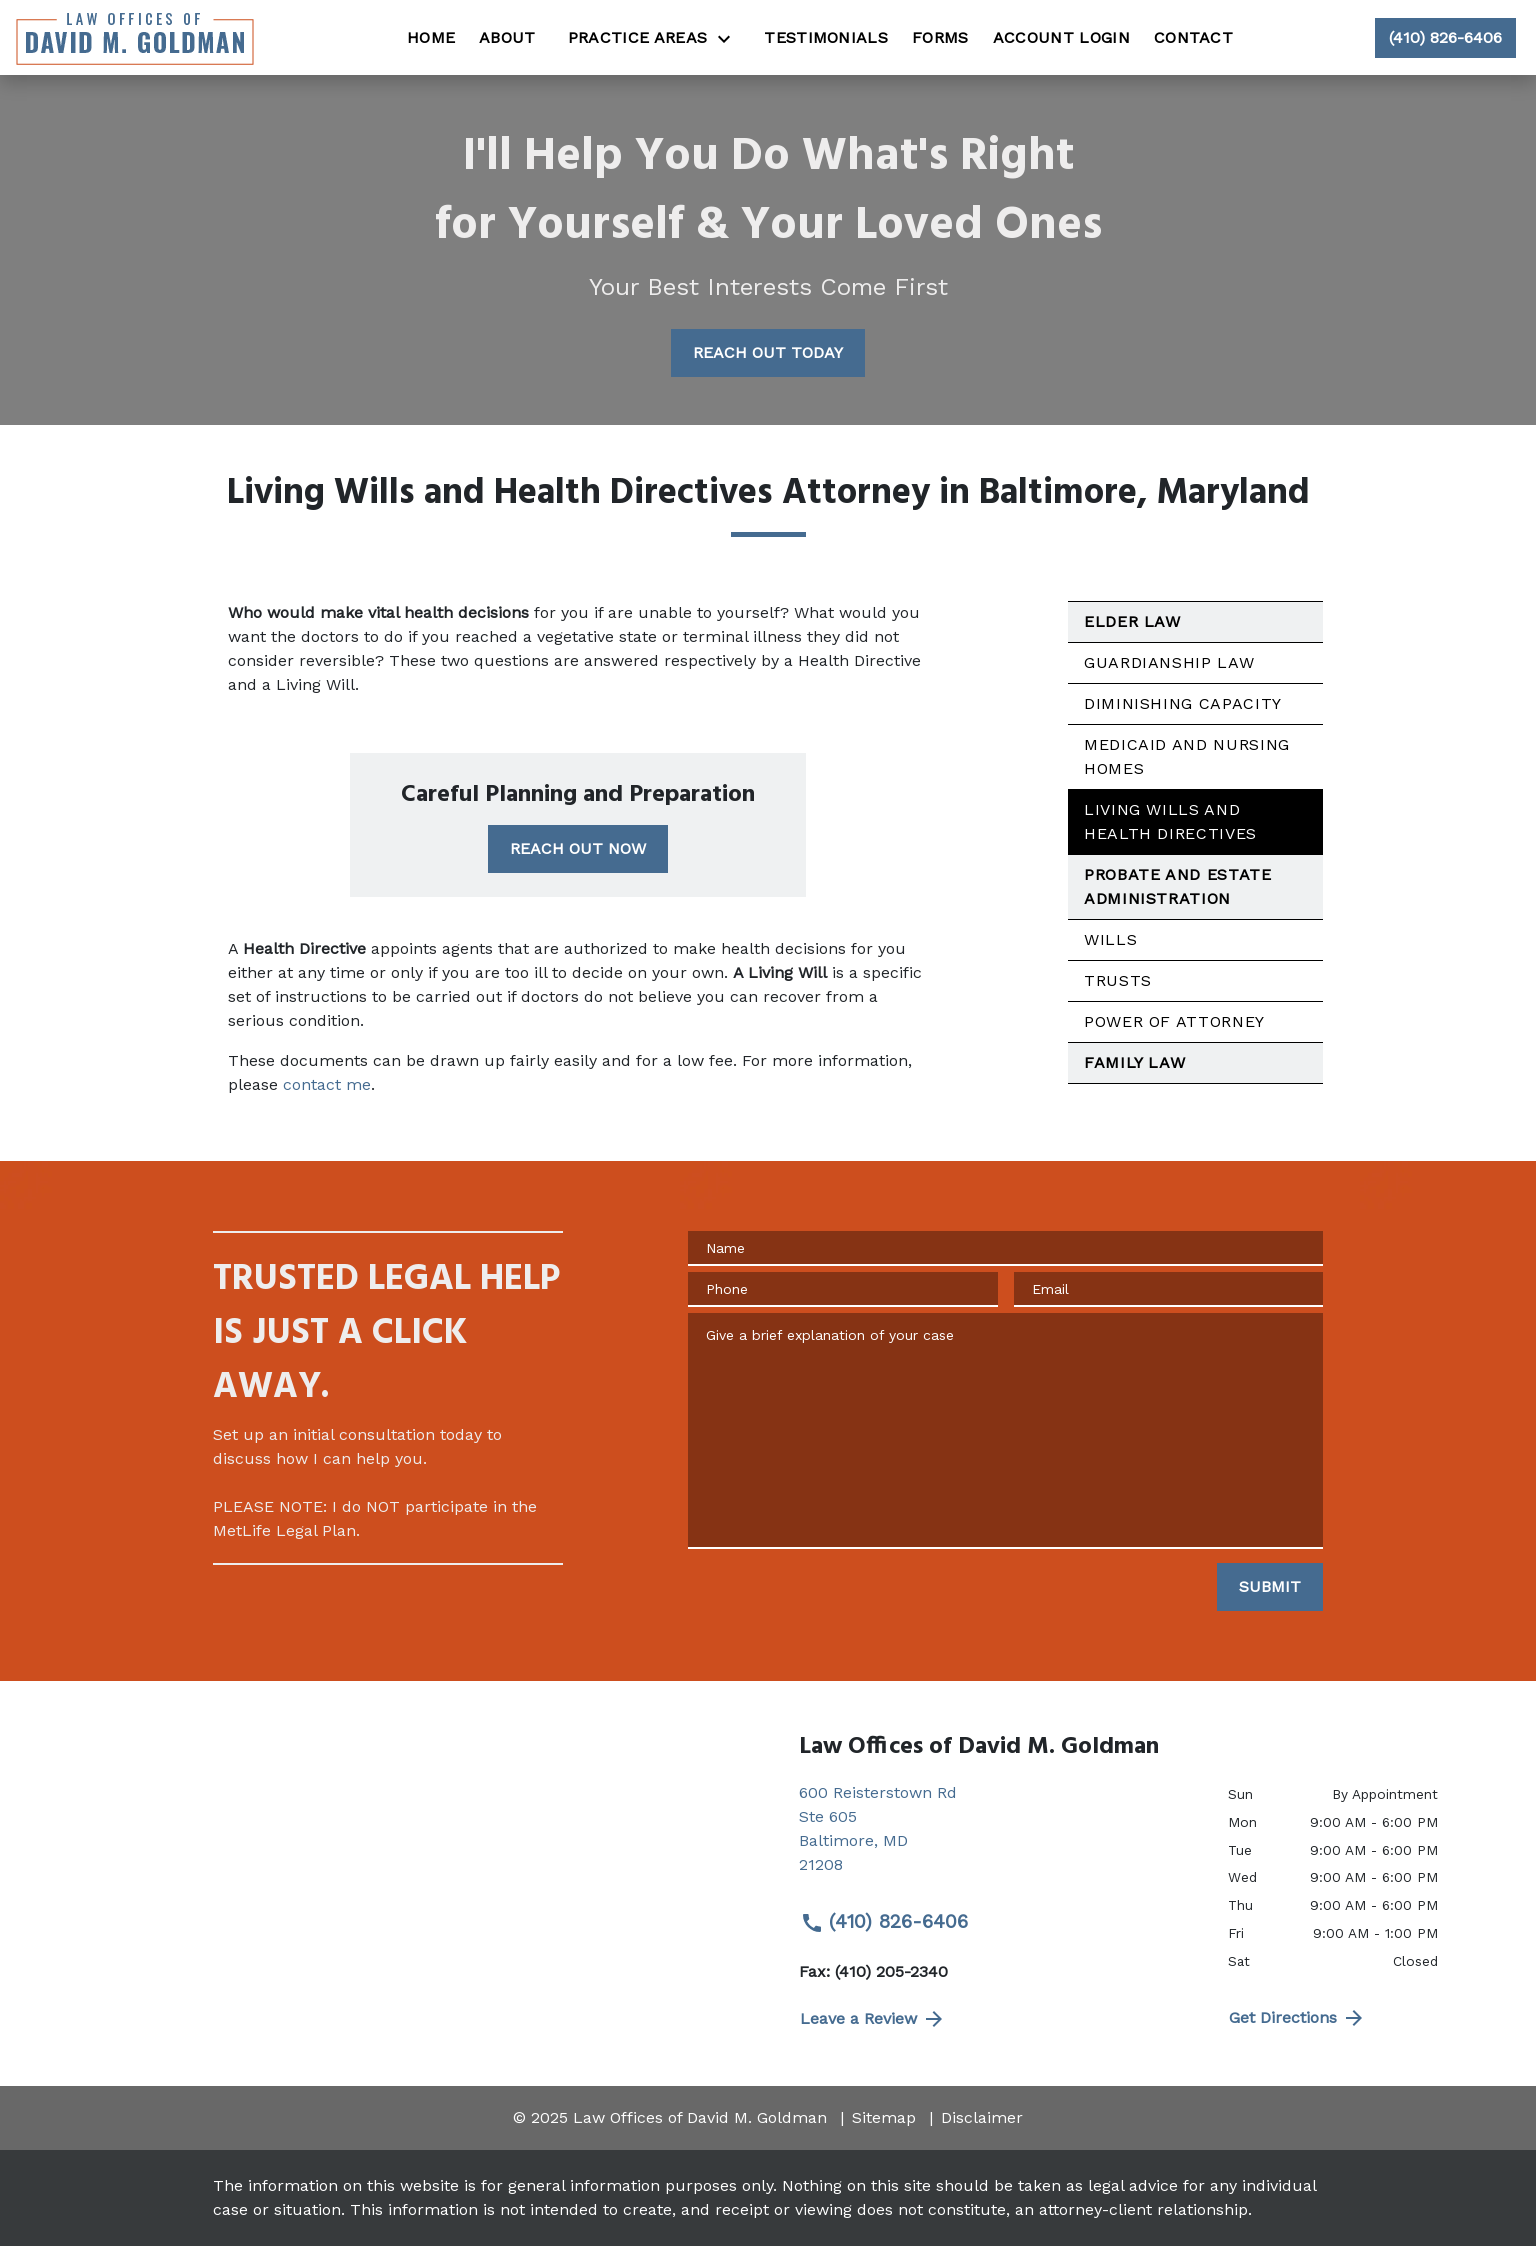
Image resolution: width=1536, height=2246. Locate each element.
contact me (327, 1084)
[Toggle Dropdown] (730, 38)
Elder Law (1132, 621)
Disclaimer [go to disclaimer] (982, 2117)
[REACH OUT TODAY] (768, 353)
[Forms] (940, 38)
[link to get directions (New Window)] (998, 1837)
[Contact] (1193, 38)
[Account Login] (1061, 38)
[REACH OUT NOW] (578, 849)
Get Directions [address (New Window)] (1297, 2018)
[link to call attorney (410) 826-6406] (1445, 38)
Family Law (1134, 1062)
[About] (507, 38)
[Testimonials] (826, 38)
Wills (1110, 939)
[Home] (431, 38)
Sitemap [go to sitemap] (884, 2117)
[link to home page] (135, 38)
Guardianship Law (1169, 662)
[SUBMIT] (1270, 1587)
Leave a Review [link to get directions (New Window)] (873, 2019)
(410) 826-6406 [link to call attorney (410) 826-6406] (884, 1922)
